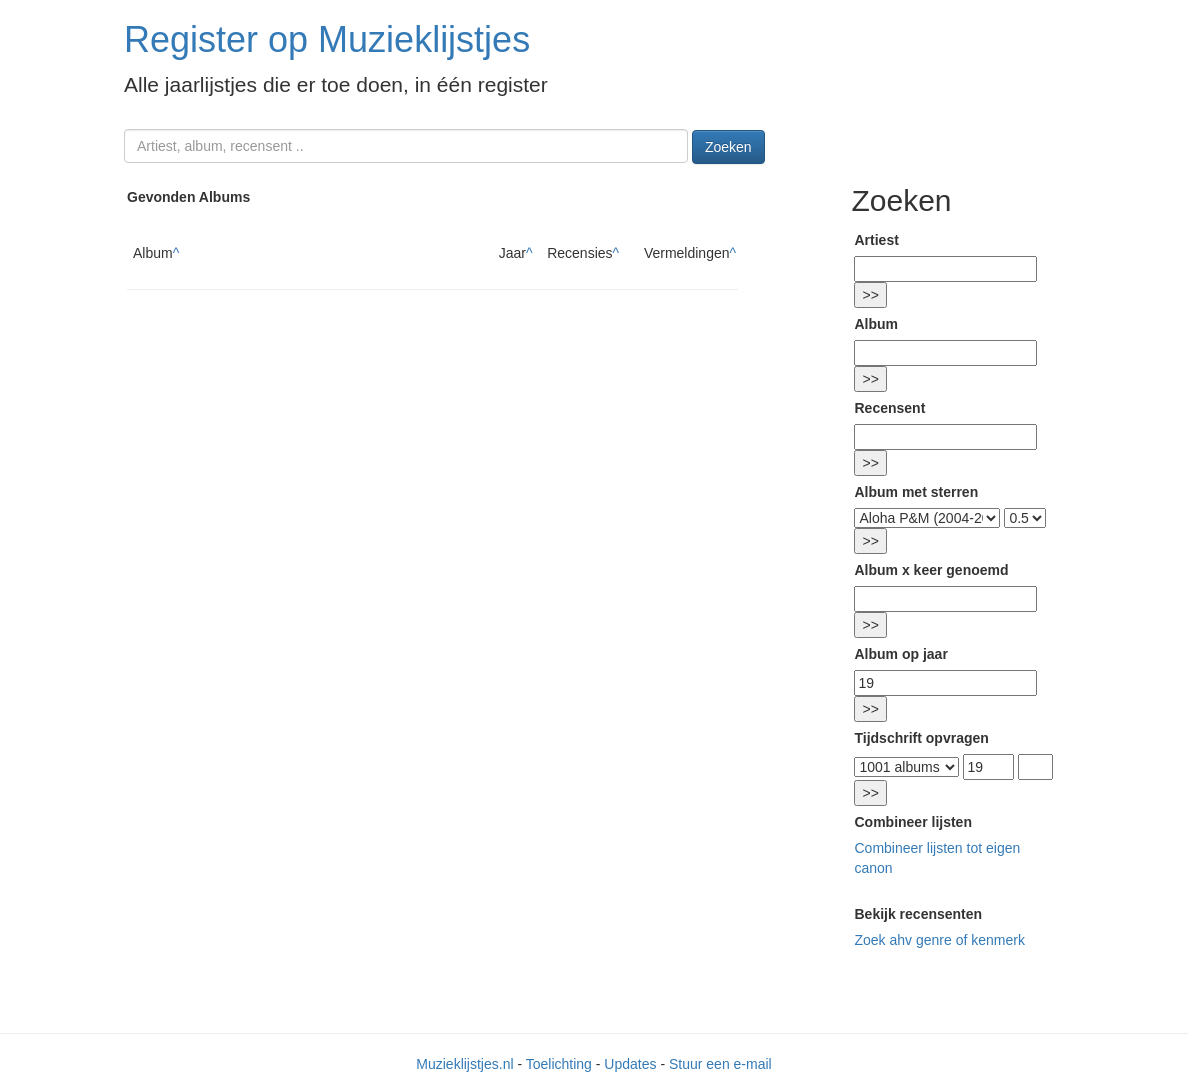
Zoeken (728, 147)
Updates (630, 1064)
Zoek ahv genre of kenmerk (939, 940)
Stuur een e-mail (720, 1064)
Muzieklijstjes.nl (464, 1064)
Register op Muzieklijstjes (327, 39)
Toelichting (559, 1064)
